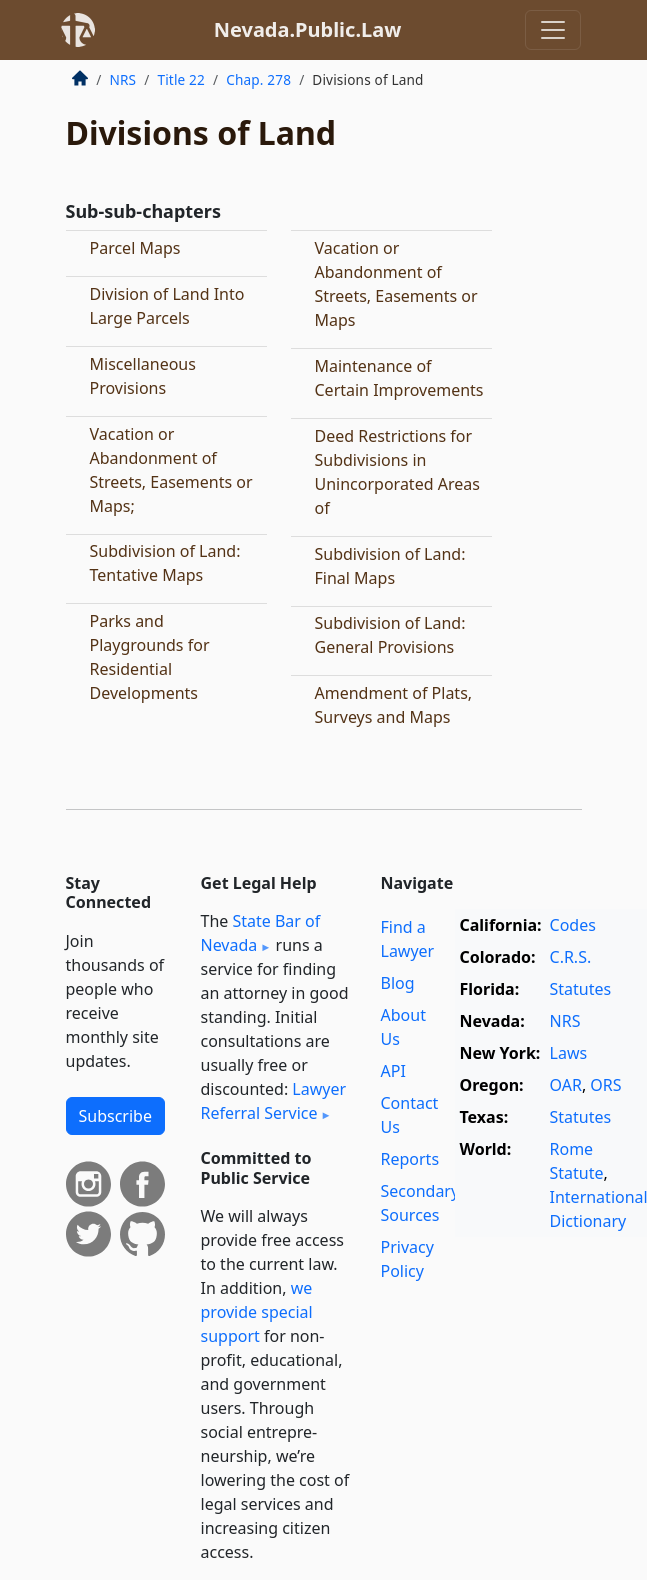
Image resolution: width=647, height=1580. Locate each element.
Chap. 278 (258, 79)
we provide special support (257, 1312)
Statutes (581, 989)
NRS (123, 79)
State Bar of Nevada (261, 933)
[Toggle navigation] (553, 30)
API (393, 1071)
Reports (410, 1159)
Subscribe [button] (115, 1116)
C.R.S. (571, 957)
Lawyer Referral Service (274, 1101)
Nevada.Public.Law (308, 29)
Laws (569, 1053)
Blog (398, 983)
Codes (573, 925)
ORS (605, 1085)
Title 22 (181, 79)
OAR (566, 1085)
